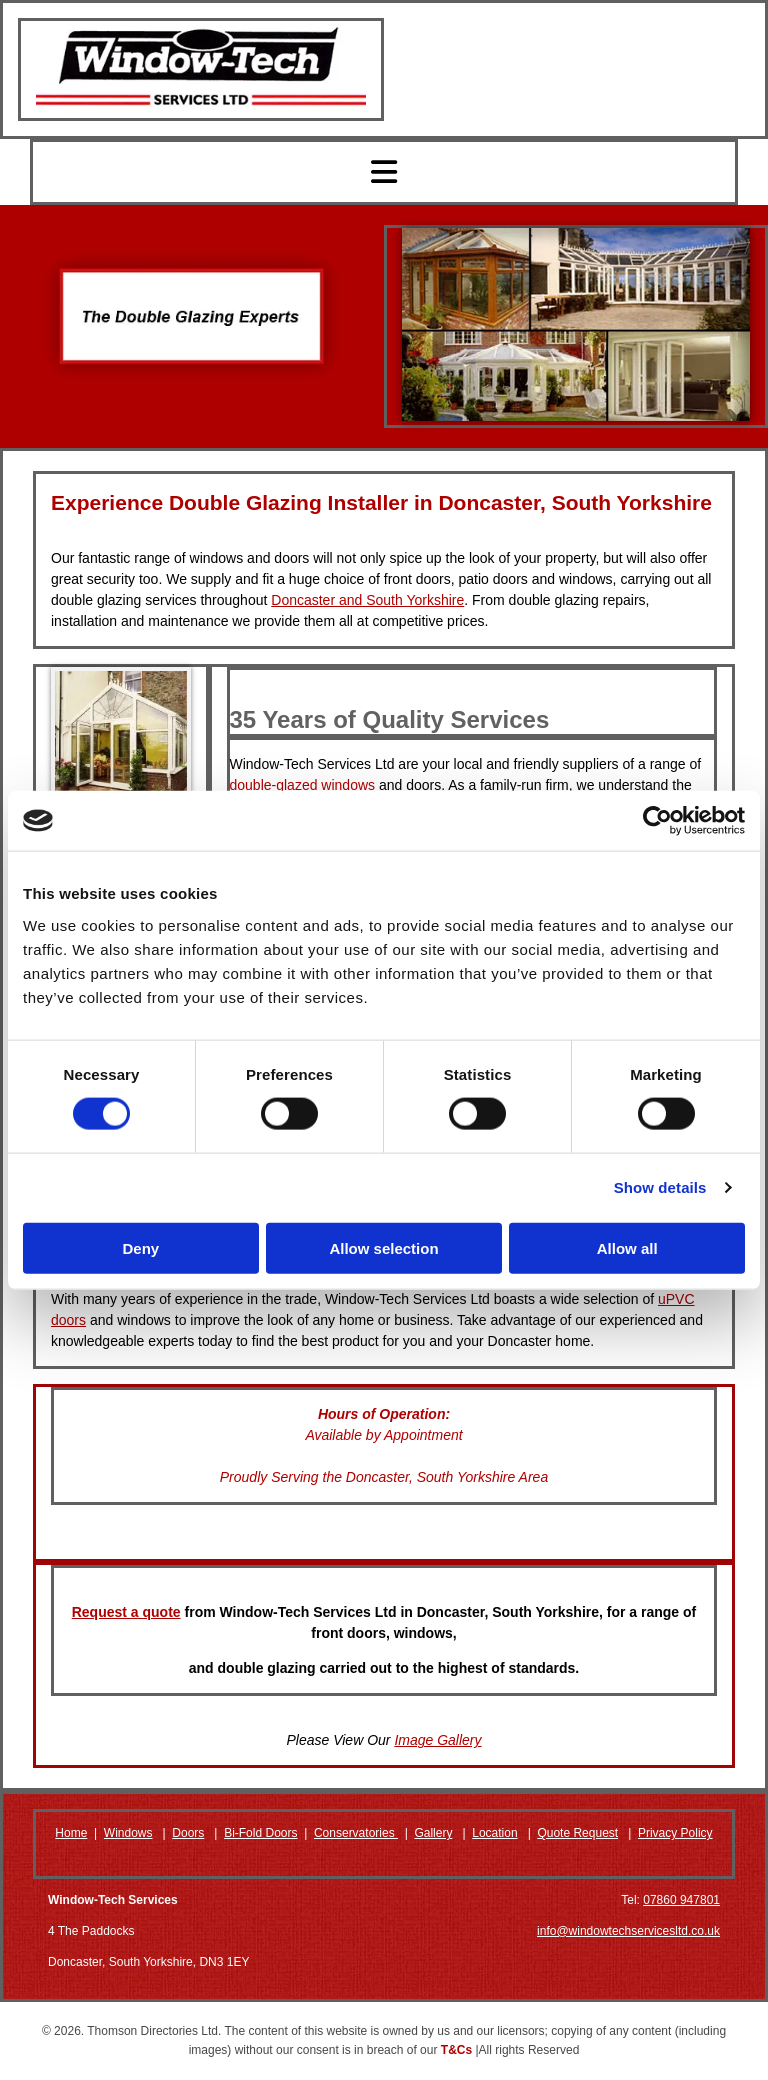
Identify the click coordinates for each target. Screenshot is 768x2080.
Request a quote (126, 1612)
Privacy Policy (675, 1833)
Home (71, 1833)
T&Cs (456, 2050)
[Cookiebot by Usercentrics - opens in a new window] (657, 821)
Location (494, 1833)
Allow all (627, 1247)
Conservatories (356, 1833)
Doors (188, 1833)
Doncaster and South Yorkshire (367, 600)
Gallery (433, 1833)
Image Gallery (437, 1740)
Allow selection (383, 1247)
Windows (128, 1833)
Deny (140, 1247)
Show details (660, 1187)
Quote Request (577, 1833)
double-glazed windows (303, 785)
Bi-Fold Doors (260, 1833)
